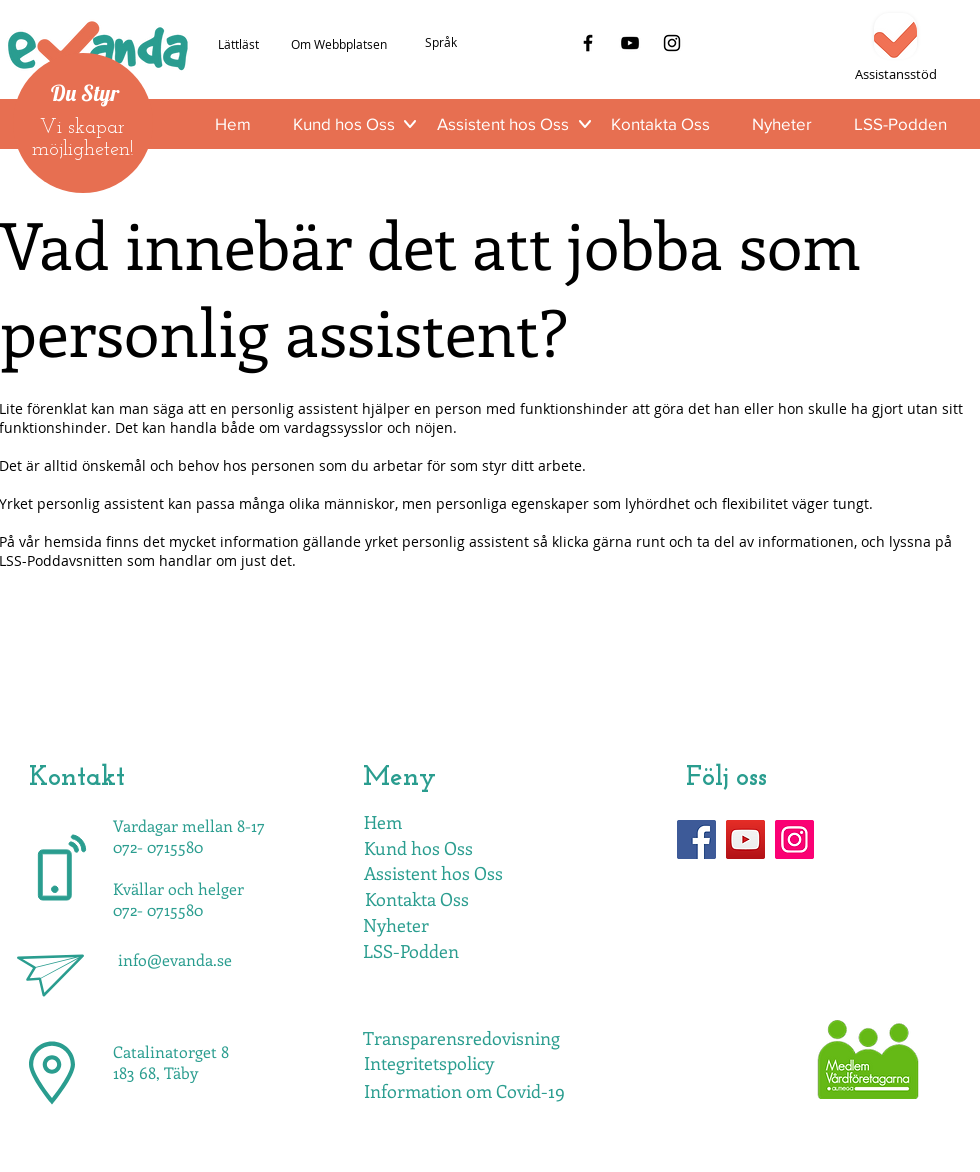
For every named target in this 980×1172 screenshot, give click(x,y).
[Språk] (440, 43)
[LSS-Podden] (411, 952)
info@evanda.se (175, 959)
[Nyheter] (396, 926)
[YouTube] (630, 43)
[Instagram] (672, 43)
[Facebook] (588, 43)
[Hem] (383, 823)
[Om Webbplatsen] (339, 45)
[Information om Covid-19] (464, 1092)
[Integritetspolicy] (429, 1064)
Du (63, 93)
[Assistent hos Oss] (433, 874)
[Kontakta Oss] (416, 900)
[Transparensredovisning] (461, 1039)
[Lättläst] (238, 45)
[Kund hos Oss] (418, 849)
